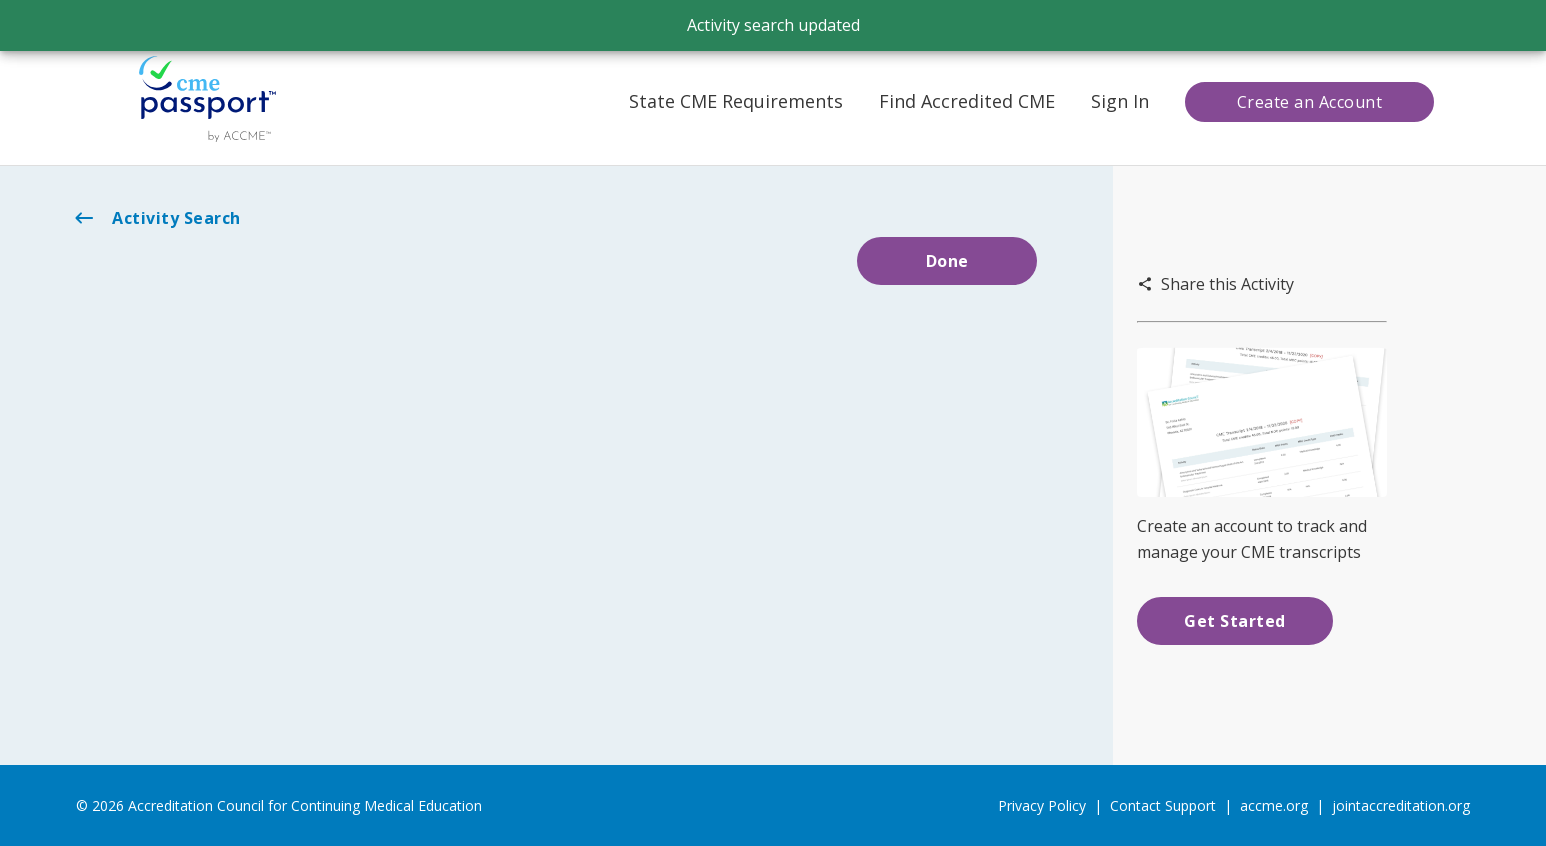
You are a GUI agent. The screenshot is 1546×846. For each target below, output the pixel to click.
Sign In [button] (1120, 101)
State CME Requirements (736, 101)
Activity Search (156, 218)
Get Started (1235, 621)
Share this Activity (1215, 284)
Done (947, 261)
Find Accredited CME (967, 101)
